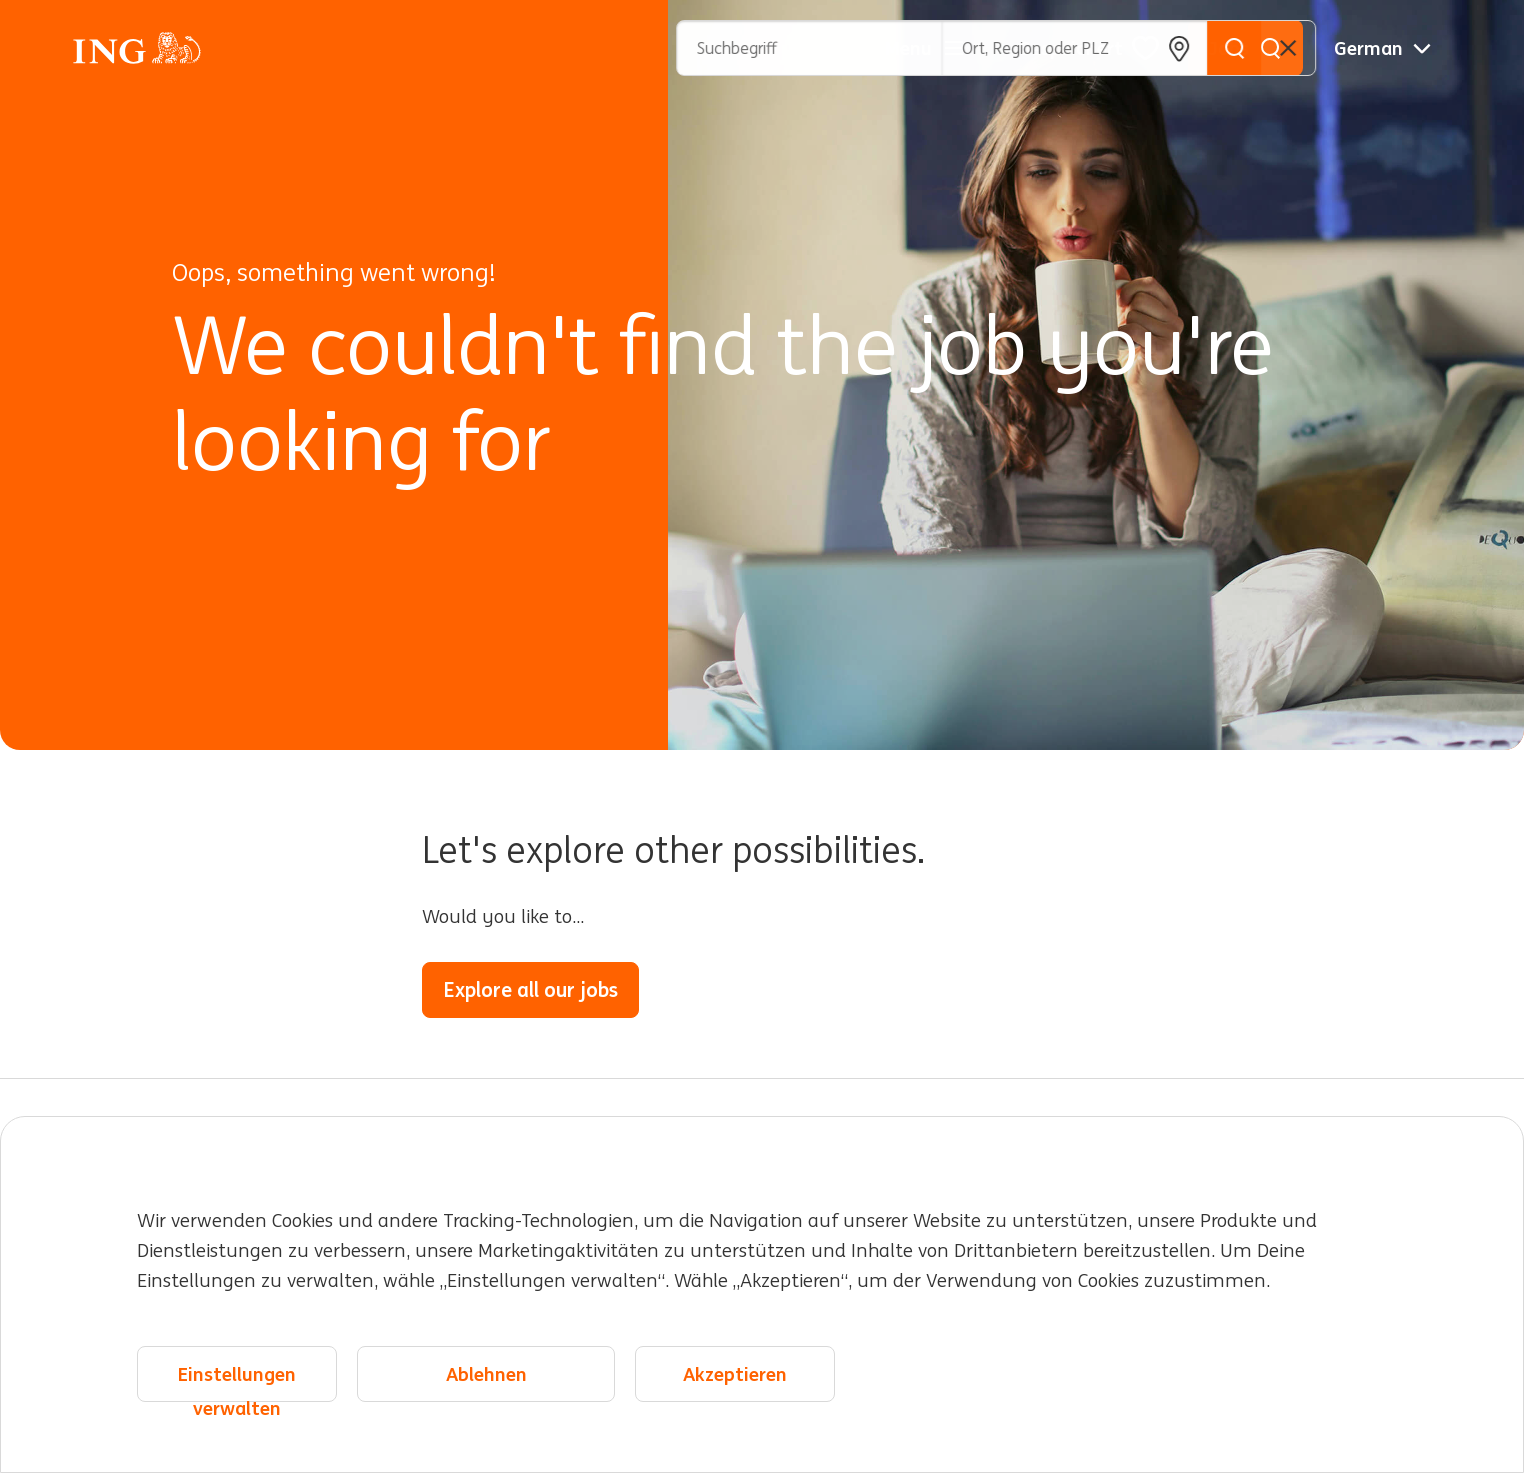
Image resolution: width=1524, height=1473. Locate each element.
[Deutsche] (1382, 48)
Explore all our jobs (530, 989)
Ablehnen (486, 1374)
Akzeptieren (735, 1374)
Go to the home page (767, 989)
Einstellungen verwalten (237, 1382)
